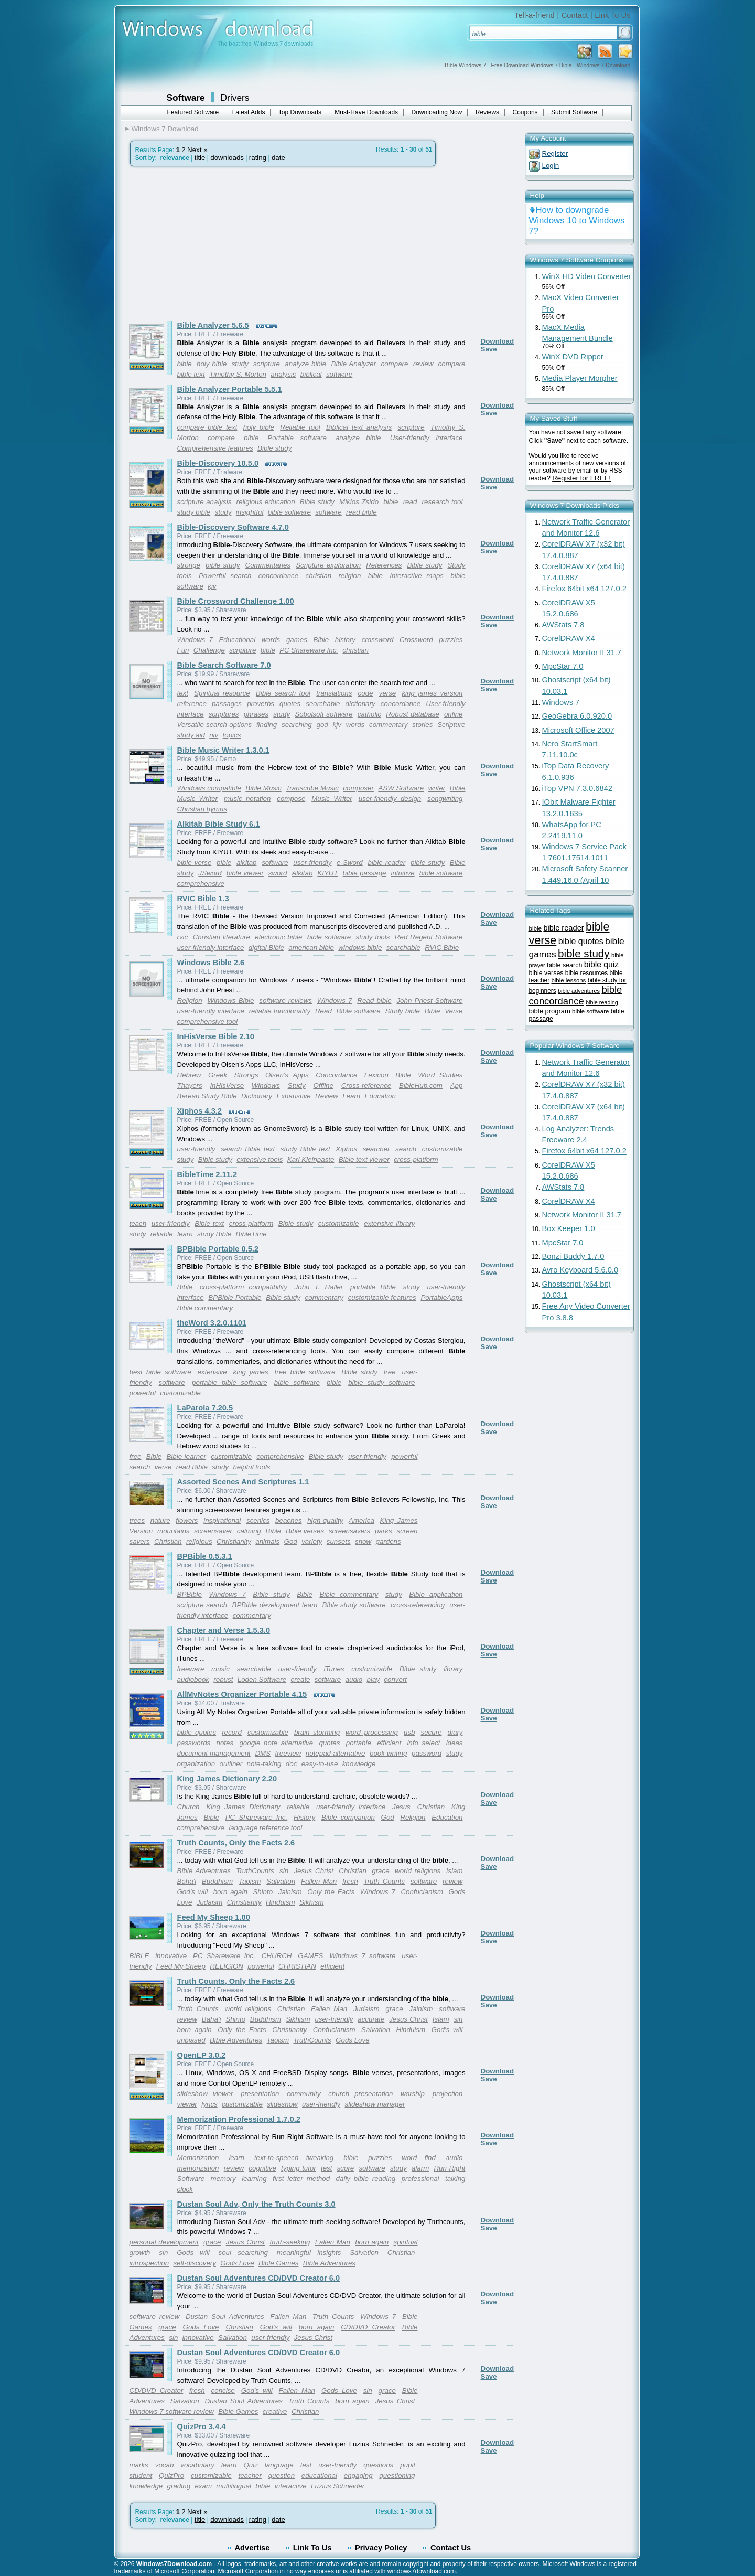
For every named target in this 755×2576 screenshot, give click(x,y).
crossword (378, 640)
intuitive (402, 873)
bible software (289, 512)
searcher (376, 1149)
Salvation (280, 1881)
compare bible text (207, 427)
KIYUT (327, 873)
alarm (420, 2168)
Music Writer (331, 799)
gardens (388, 1541)
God (290, 1541)
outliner (230, 1764)
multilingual (233, 2486)
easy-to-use (319, 1764)
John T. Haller (319, 1287)
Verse (453, 1011)
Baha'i (187, 1881)
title (200, 158)
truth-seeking (289, 2242)
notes (225, 1743)
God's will (192, 1892)
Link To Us (612, 15)
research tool (442, 502)
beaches (288, 1520)
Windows (266, 1085)
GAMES (310, 1956)
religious (199, 1541)
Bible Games (278, 2263)
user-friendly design (390, 799)
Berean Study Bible (207, 1096)
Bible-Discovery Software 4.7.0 (233, 527)
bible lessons (568, 980)
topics (232, 735)
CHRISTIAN (297, 1966)
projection (448, 2094)
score (345, 2168)
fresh (350, 1881)
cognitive (262, 2168)
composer (358, 788)
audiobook (193, 1679)
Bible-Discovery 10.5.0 (218, 463)
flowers (187, 1520)
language (279, 2465)
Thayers (189, 1085)
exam (203, 2486)
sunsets (339, 1541)
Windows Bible (231, 1000)
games (296, 640)
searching (297, 725)
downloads (227, 158)
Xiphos (346, 1149)
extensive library (389, 1223)
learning (254, 2179)
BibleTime (251, 1234)
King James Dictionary (243, 1807)
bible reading (602, 1002)
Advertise (252, 2547)
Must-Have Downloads (366, 112)
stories (422, 725)
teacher (249, 2475)
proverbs (260, 704)
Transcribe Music (312, 788)
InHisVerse (227, 1085)
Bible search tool (283, 693)
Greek (217, 1075)
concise (223, 2391)
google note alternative (276, 1743)
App (456, 1085)
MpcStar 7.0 (563, 666)
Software (186, 97)
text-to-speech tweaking (293, 2158)
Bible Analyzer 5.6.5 (213, 325)
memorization (198, 2168)
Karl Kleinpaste (311, 1159)
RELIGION (226, 1966)
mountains (173, 1531)
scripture (266, 364)
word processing (372, 1732)
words (271, 640)
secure (431, 1732)
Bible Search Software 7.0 (224, 665)
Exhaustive (294, 1096)
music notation (247, 799)
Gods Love (352, 2040)
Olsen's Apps (287, 1075)
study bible (194, 512)
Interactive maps (417, 576)
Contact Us (450, 2547)
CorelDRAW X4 (568, 638)
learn (185, 1234)
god (322, 725)
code (365, 693)
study (240, 364)
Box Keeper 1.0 (568, 1228)
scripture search (202, 1605)
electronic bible (278, 937)
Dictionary (256, 1096)
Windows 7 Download (165, 129)
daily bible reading (366, 2179)
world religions (417, 1871)
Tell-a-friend (534, 15)
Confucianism (422, 1892)
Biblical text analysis (359, 427)
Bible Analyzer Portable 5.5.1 (229, 389)
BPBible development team (275, 1605)
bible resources (586, 973)
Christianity (234, 1541)
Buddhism (217, 1881)
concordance (278, 576)
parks (383, 1531)
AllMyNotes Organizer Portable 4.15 (242, 1694)
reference (192, 704)
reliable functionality (280, 1011)
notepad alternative (335, 1753)
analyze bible (305, 364)
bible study (223, 565)
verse (387, 693)
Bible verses (305, 1531)
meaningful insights (309, 2253)
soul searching (243, 2253)
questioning (397, 2475)
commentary (388, 725)
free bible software (304, 1372)
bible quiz (601, 964)
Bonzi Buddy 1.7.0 (573, 1256)
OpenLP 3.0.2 (201, 2055)
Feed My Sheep (181, 1966)
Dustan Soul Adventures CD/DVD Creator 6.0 (258, 2278)
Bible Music (263, 788)
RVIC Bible (442, 948)
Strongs (246, 1075)
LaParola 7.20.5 (205, 1408)
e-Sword (350, 863)
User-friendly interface (426, 438)
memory (223, 2179)
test (326, 2168)
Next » (197, 150)
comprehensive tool (207, 1021)
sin (283, 1871)
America (361, 1520)
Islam (454, 1871)
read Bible (192, 1467)
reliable (161, 1234)
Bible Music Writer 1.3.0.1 (223, 750)
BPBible (189, 1594)
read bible (361, 512)
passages (227, 704)
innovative (171, 1956)
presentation (260, 2094)
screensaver (213, 1531)
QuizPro (171, 2475)
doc (291, 1764)
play (373, 1679)
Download (497, 341)
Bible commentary (205, 1308)
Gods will (193, 2253)
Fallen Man (319, 1881)
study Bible (214, 1234)
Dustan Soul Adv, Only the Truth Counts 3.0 (256, 2204)
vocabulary (197, 2465)
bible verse (194, 863)
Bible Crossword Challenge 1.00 (235, 601)
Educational (237, 640)
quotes (289, 704)
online (453, 714)
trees (137, 1520)
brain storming (317, 1732)
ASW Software (401, 788)
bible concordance (575, 995)
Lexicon (376, 1075)
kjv (212, 586)
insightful (250, 512)
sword (277, 873)
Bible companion (348, 1817)
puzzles (450, 640)
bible (184, 364)
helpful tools (251, 1467)
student (141, 2475)
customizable (442, 1149)
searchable (323, 704)
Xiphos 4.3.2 (199, 1111)
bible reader (386, 863)
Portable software (296, 438)
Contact (575, 15)
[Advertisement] (213, 242)
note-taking (264, 1764)
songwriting (444, 799)
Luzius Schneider (337, 2486)
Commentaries (268, 565)
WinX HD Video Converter (586, 276)
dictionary (360, 704)
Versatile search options (214, 725)
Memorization (198, 2158)
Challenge (209, 650)
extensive (211, 1372)
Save (489, 349)
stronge (188, 565)
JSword (209, 873)
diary (455, 1732)
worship (413, 2094)
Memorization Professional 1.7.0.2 (238, 2119)
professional (420, 2179)
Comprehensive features (215, 448)
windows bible (360, 948)
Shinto (263, 1892)
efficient (389, 1743)
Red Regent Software (429, 937)
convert (395, 1679)
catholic (369, 714)
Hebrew (189, 1075)
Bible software (359, 1011)
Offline (323, 1085)
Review (326, 1096)
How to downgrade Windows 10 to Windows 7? (577, 220)
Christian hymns (202, 809)
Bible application (435, 1594)
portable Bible (373, 1287)
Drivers (235, 97)
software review (155, 2317)
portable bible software (229, 1382)
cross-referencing (418, 1605)
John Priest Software (429, 1000)
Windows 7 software (362, 1956)
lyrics (209, 2104)
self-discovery (194, 2263)
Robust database (412, 714)
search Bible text (248, 1149)
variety (311, 1541)
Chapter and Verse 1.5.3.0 (224, 1630)
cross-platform (416, 1159)
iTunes (333, 1669)
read (410, 502)
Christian (168, 1541)
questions (378, 2465)
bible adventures (579, 991)
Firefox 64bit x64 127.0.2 (584, 588)
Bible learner (186, 1456)
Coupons (525, 112)
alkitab (246, 863)
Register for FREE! (581, 478)
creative (275, 2411)
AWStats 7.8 (563, 625)
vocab (164, 2465)
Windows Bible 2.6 (211, 962)
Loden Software (262, 1679)
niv (213, 735)
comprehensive (200, 884)
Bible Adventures (204, 1871)
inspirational (222, 1520)
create (300, 1679)
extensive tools (259, 1159)
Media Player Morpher (580, 378)
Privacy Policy (381, 2547)
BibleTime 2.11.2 (207, 1174)
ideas (454, 1743)
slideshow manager (375, 2104)
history (345, 640)
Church (188, 1807)
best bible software (160, 1372)
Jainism (290, 1892)
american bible (311, 948)
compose (291, 799)
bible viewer (245, 873)
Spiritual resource (222, 693)
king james (250, 1372)
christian (318, 576)
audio (354, 1679)
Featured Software (193, 112)
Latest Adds (248, 112)
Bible (321, 640)
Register (555, 153)
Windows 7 (195, 640)
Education (380, 1096)
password (426, 1753)
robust (223, 1679)
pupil (407, 2465)
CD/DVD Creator (368, 2327)
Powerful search (225, 576)
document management (214, 1753)
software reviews (285, 1000)
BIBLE (139, 1956)
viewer (187, 2104)
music (220, 1669)
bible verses (546, 973)
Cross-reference (366, 1085)
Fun (183, 650)
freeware (190, 1669)
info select (423, 1743)
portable (358, 1743)
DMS (263, 1753)
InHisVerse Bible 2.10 (215, 1036)
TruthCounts (255, 1871)
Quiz (250, 2465)
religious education (265, 502)
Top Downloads (299, 112)
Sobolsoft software (323, 714)
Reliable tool (300, 427)
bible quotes (197, 1732)
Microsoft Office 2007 (578, 730)
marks (139, 2465)
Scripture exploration (328, 565)
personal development (164, 2242)
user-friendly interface (210, 948)
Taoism (250, 1881)
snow (363, 1541)
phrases (256, 714)
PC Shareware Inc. (308, 650)
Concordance (336, 1075)
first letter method (301, 2179)
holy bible (211, 364)
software (339, 374)
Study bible (402, 1011)
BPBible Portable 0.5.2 (218, 1249)
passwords (194, 1743)
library (453, 1669)
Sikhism (311, 1902)
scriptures (224, 714)
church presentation (360, 2094)
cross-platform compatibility (243, 1287)
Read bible (374, 1000)
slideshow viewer (205, 2094)
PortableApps (441, 1297)
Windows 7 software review (172, 2411)
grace (380, 1871)
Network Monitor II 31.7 (582, 652)
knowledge (359, 1764)
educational (319, 2475)
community (303, 2094)
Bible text (209, 1223)
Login (550, 165)
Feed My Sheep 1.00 (213, 1917)
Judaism (210, 1902)
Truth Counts (384, 1881)
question (281, 2475)
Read (323, 1011)
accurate (371, 2019)
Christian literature (221, 937)
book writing (388, 1753)
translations (334, 693)
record (232, 1732)
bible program (549, 1011)
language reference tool (265, 1828)
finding (266, 725)
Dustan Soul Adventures (225, 2317)
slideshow (282, 2104)
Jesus (401, 1807)
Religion (189, 1000)
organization (196, 1764)
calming (249, 1531)
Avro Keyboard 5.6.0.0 (580, 1270)
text (182, 693)
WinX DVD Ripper (572, 356)
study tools (373, 937)
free (390, 1372)
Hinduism (280, 1902)
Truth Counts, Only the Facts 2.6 (236, 1843)
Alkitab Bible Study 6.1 (218, 824)
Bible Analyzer (353, 364)
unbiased (191, 2040)
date (278, 158)
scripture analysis (204, 502)
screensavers (349, 1531)
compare (394, 364)
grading (178, 2486)
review (423, 364)
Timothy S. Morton (237, 374)
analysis (283, 374)
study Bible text (305, 1149)
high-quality (325, 1520)
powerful (143, 1393)
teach (138, 1223)
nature (160, 1520)
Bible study (274, 448)
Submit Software (574, 112)
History (304, 1817)
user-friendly (312, 863)
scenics (257, 1520)
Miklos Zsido (359, 502)
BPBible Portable (234, 1297)
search (405, 1149)
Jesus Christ (313, 1871)
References (384, 565)
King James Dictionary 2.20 (227, 1779)
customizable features (382, 1297)
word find (419, 2158)
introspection (149, 2263)
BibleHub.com (421, 1085)
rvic (182, 937)
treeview (288, 1753)
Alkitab (302, 873)
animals (267, 1541)
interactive (291, 2486)
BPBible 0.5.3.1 (204, 1556)
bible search (564, 965)
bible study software (381, 1382)
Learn (351, 1096)
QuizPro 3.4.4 (201, 2426)
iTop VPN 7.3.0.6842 (577, 788)
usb (409, 1732)
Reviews (487, 112)
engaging (358, 2475)
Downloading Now (437, 112)
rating (257, 158)
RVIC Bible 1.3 (203, 898)
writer (437, 788)
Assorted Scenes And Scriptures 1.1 (243, 1482)
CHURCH (277, 1956)
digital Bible (266, 948)
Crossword (416, 640)
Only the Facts (330, 1892)
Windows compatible (209, 788)
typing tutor (298, 2168)
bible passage (364, 873)
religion (349, 576)
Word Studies (440, 1075)
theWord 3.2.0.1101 (212, 1323)
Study (297, 1085)
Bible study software (354, 1605)
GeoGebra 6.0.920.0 (577, 716)
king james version (432, 693)
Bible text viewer (364, 1159)
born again (230, 1892)
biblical (311, 374)
